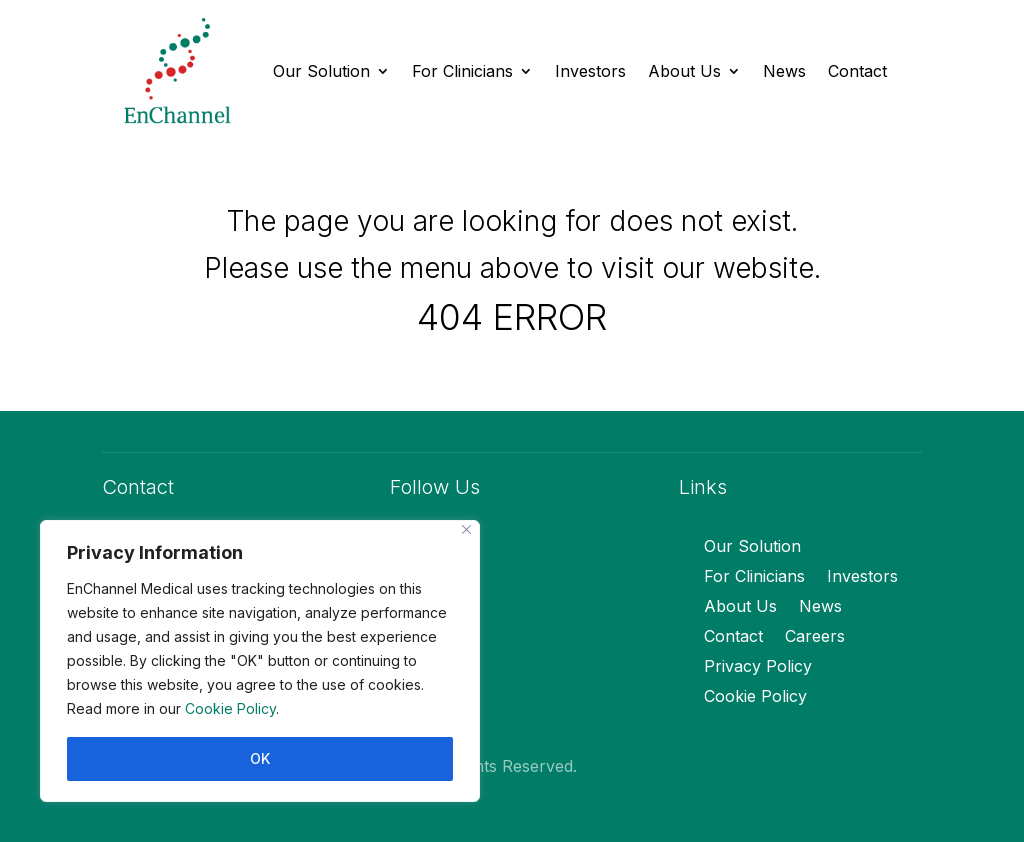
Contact (857, 71)
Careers (815, 637)
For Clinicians (462, 71)
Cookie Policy (230, 708)
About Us (684, 71)
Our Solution (321, 71)
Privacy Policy (758, 667)
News (784, 71)
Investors (590, 71)
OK (260, 758)
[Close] (466, 529)
